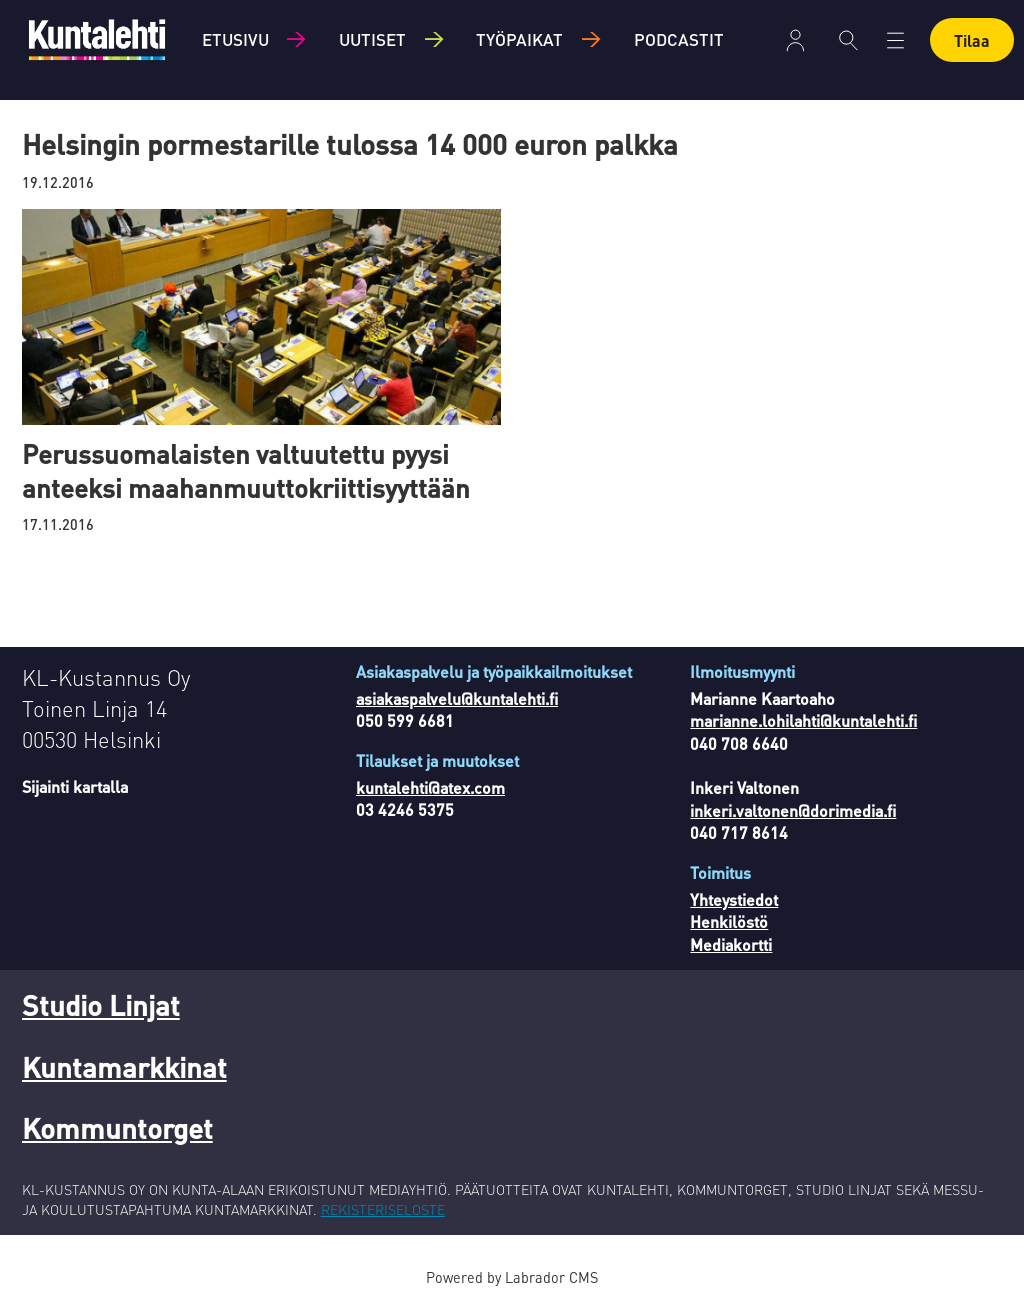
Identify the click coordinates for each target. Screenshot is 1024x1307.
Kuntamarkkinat (124, 1067)
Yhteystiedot (734, 899)
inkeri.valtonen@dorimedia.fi (793, 810)
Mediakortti (731, 944)
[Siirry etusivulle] (97, 39)
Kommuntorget (117, 1128)
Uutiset (372, 39)
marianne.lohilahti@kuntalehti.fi (803, 720)
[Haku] (848, 40)
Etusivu (235, 39)
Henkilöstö (729, 921)
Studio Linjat (101, 1005)
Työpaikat (519, 39)
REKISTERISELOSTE (383, 1209)
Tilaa (972, 40)
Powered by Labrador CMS (512, 1277)
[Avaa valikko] (895, 40)
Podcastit (679, 39)
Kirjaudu (795, 40)
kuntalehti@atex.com (430, 787)
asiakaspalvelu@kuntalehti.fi (457, 698)
